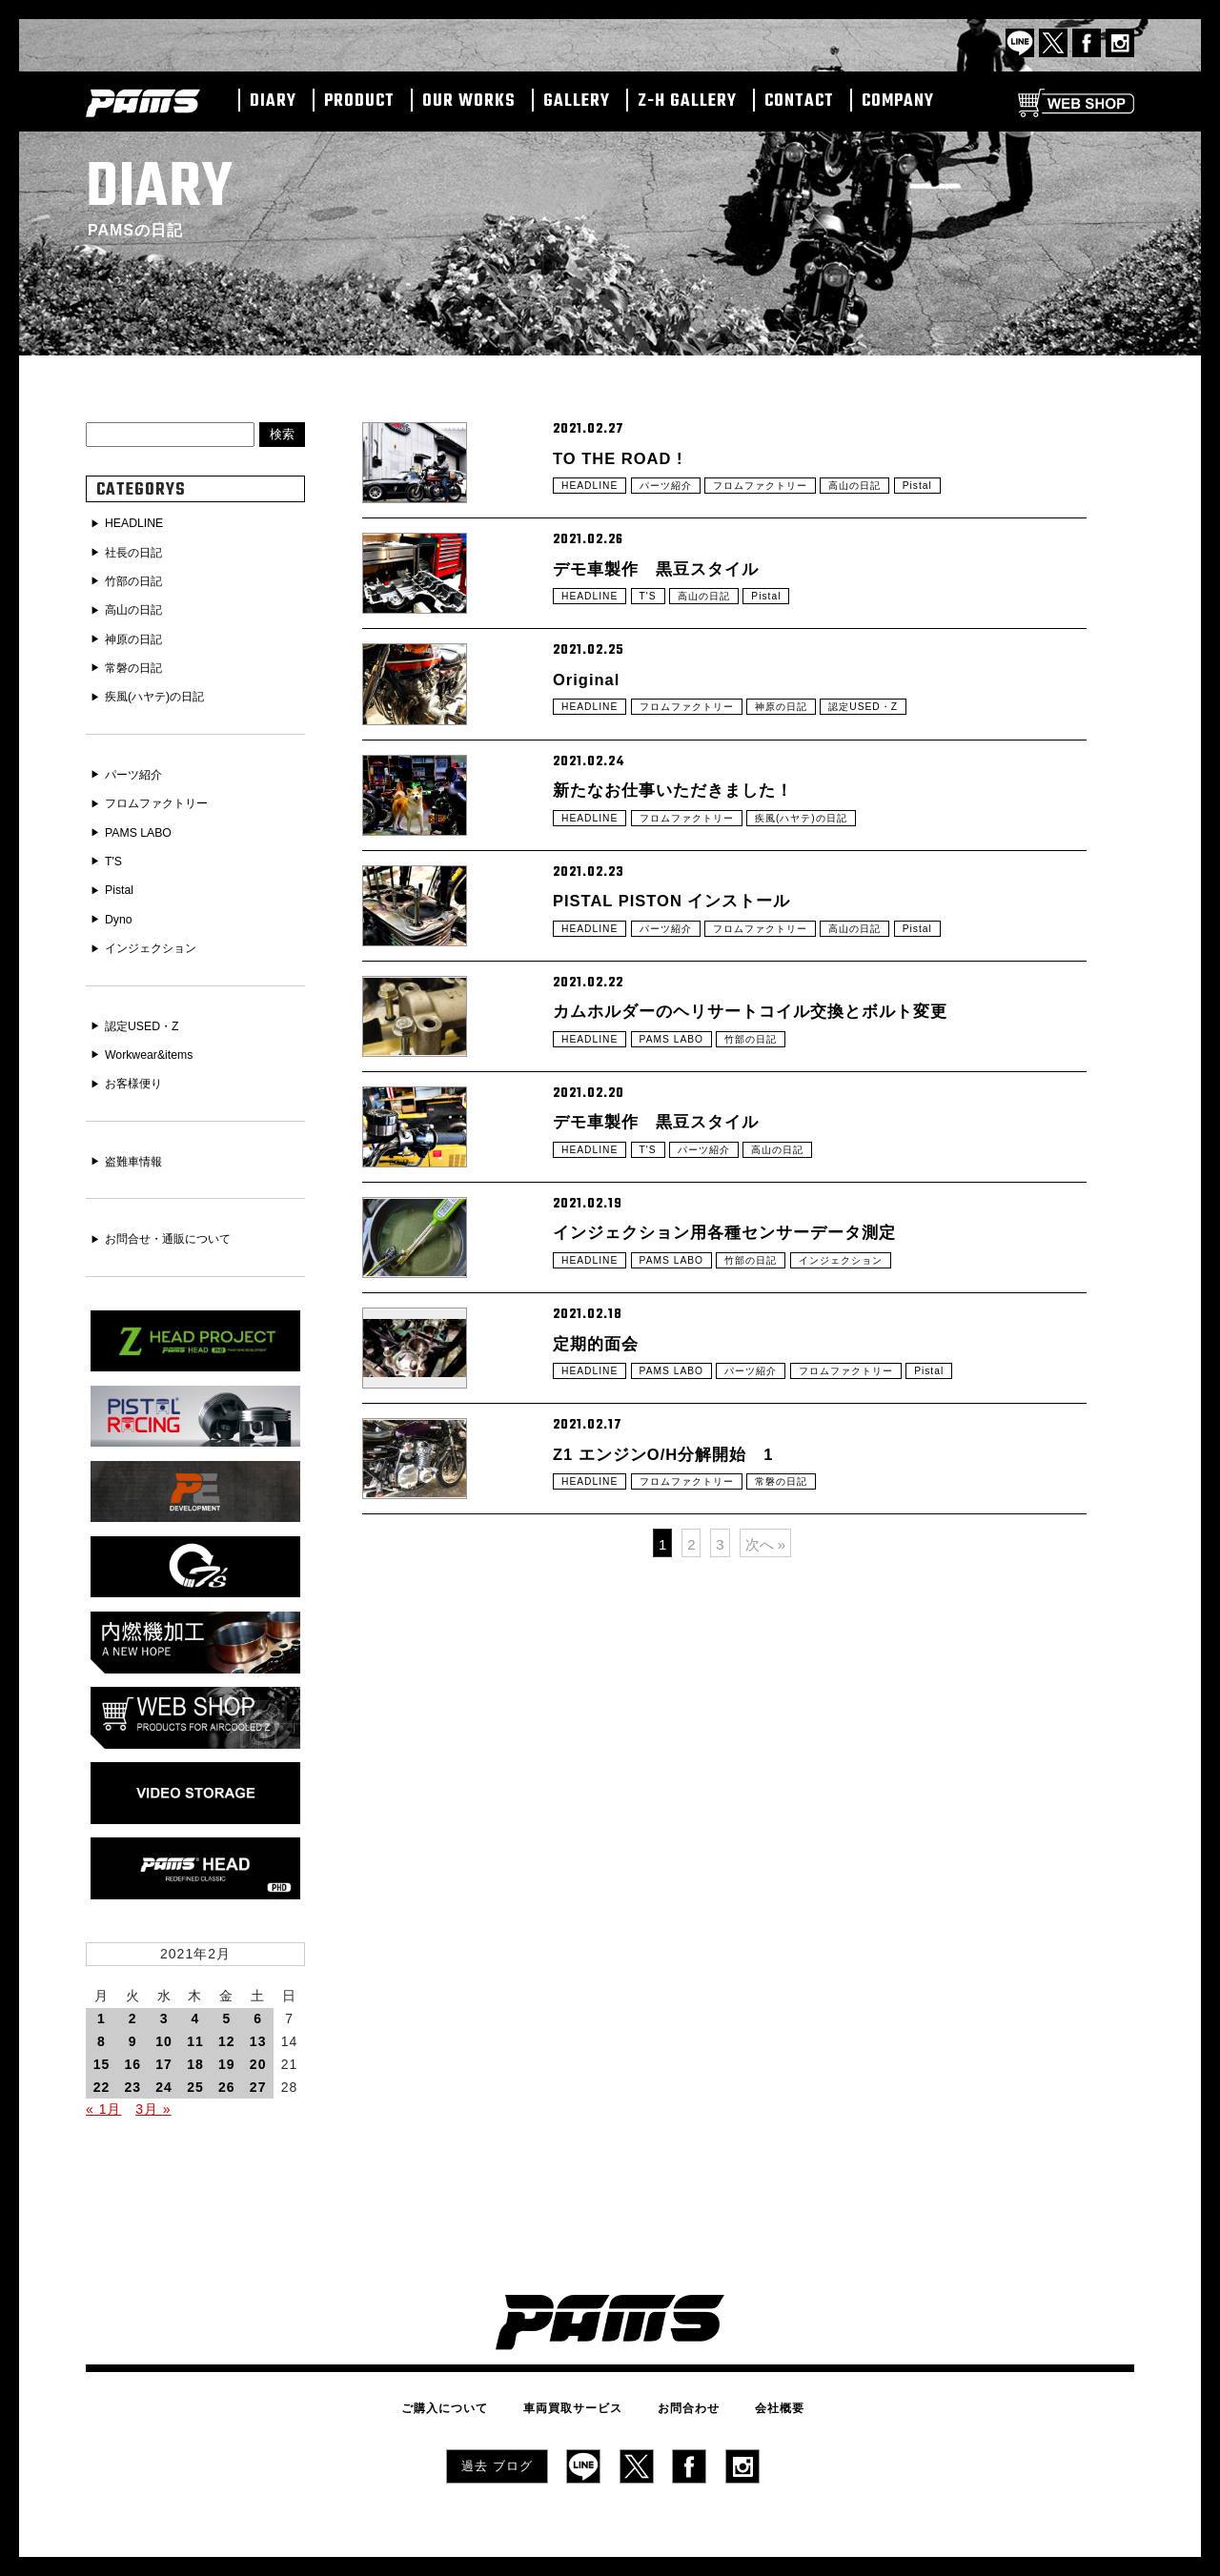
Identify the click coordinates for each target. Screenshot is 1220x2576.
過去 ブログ (497, 2431)
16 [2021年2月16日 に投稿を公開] (132, 2035)
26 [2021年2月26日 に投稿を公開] (226, 2058)
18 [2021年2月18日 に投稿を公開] (195, 2035)
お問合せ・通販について (179, 1219)
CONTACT (799, 102)
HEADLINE (593, 500)
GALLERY (576, 102)
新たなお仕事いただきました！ (693, 891)
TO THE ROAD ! (630, 459)
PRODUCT (359, 102)
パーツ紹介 (678, 500)
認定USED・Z (904, 788)
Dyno (121, 906)
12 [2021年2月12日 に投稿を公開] (226, 2012)
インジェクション (875, 1507)
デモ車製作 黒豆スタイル (673, 603)
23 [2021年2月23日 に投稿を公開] (132, 2058)
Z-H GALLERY (687, 102)
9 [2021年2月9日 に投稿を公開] (133, 2012)
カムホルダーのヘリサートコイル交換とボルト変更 (783, 1178)
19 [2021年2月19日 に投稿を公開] (226, 2035)
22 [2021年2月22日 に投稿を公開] (102, 2058)
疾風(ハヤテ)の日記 (835, 932)
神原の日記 (812, 788)
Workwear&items (156, 1037)
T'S (657, 644)
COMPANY (898, 102)
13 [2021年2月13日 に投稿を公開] (258, 2012)
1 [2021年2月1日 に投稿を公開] (101, 1990)
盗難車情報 (139, 1142)
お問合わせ (680, 2376)
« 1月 (103, 2081)
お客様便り (139, 1065)
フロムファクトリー (787, 500)
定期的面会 (603, 1610)
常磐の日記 (812, 1795)
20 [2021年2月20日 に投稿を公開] (258, 2035)
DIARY (273, 102)
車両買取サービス (581, 2376)
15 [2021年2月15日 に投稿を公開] (102, 2035)
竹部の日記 (773, 1220)
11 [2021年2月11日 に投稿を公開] (195, 2012)
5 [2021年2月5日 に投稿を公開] (226, 1990)
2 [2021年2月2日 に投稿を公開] (133, 1990)
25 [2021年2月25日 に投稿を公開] (195, 2058)
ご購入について (469, 2376)
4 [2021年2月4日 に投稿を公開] (196, 1990)
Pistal (963, 500)
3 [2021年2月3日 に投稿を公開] (164, 1990)
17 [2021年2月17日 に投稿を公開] (164, 2035)
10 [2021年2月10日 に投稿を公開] (164, 2012)
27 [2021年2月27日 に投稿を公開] (258, 2058)
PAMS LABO (684, 1220)
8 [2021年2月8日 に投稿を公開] (101, 2012)
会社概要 (755, 2376)
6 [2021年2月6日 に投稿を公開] (258, 1990)
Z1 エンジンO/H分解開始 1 (682, 1754)
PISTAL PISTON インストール (693, 1034)
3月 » (153, 2081)
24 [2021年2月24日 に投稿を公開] (164, 2058)
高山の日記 (894, 500)
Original (593, 747)
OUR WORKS (469, 102)
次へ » (765, 1877)
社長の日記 (139, 551)
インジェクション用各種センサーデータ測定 (753, 1466)
